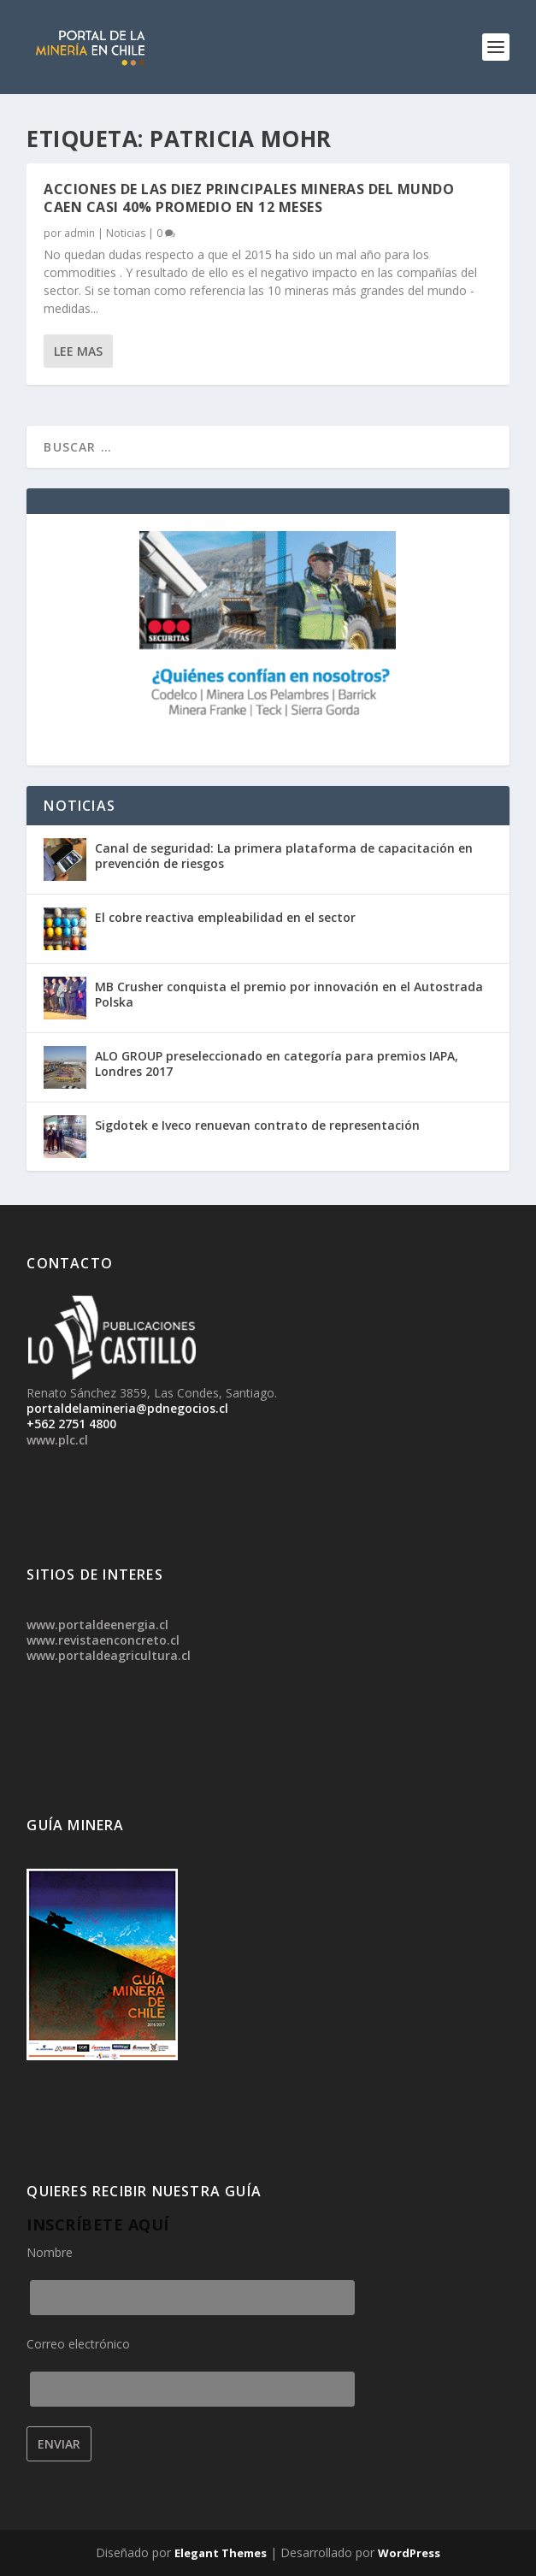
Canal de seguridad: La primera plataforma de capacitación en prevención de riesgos (284, 855)
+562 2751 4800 (71, 1423)
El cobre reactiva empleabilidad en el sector (225, 917)
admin (79, 233)
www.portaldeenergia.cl (97, 1624)
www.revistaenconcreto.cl (103, 1640)
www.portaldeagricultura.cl (109, 1655)
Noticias (125, 233)
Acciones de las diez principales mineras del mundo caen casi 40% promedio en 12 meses (249, 198)
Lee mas (78, 351)
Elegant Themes (220, 2553)
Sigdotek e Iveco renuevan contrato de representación (257, 1125)
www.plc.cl (57, 1440)
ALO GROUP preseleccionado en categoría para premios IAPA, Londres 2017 (276, 1063)
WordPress (409, 2553)
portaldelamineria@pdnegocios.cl (127, 1408)
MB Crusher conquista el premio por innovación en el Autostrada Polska (289, 994)
